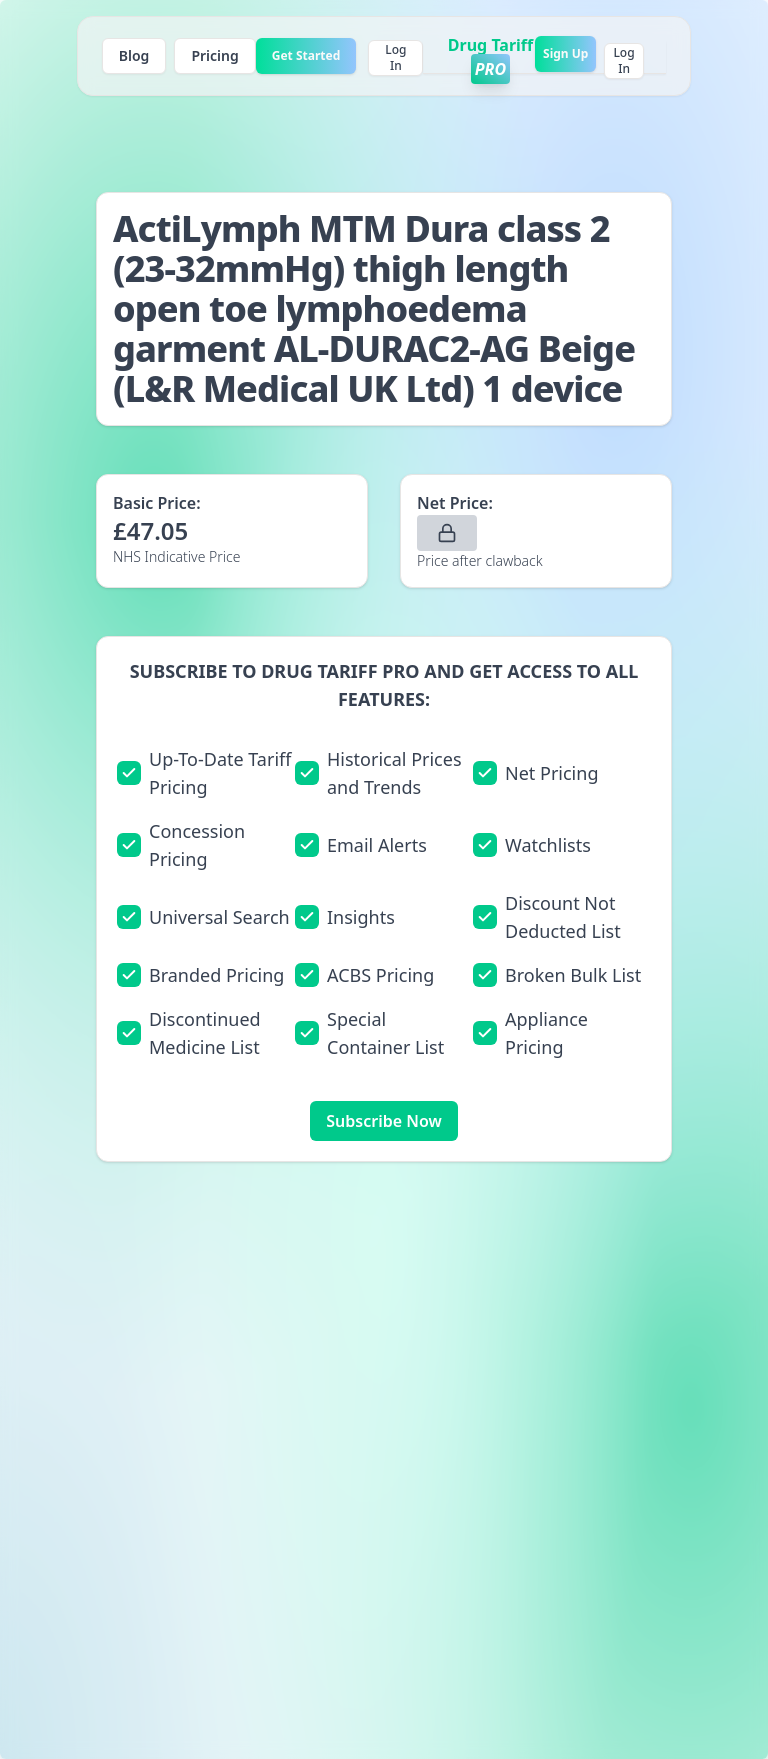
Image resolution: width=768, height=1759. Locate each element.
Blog (134, 55)
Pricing (214, 55)
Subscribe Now (383, 1121)
